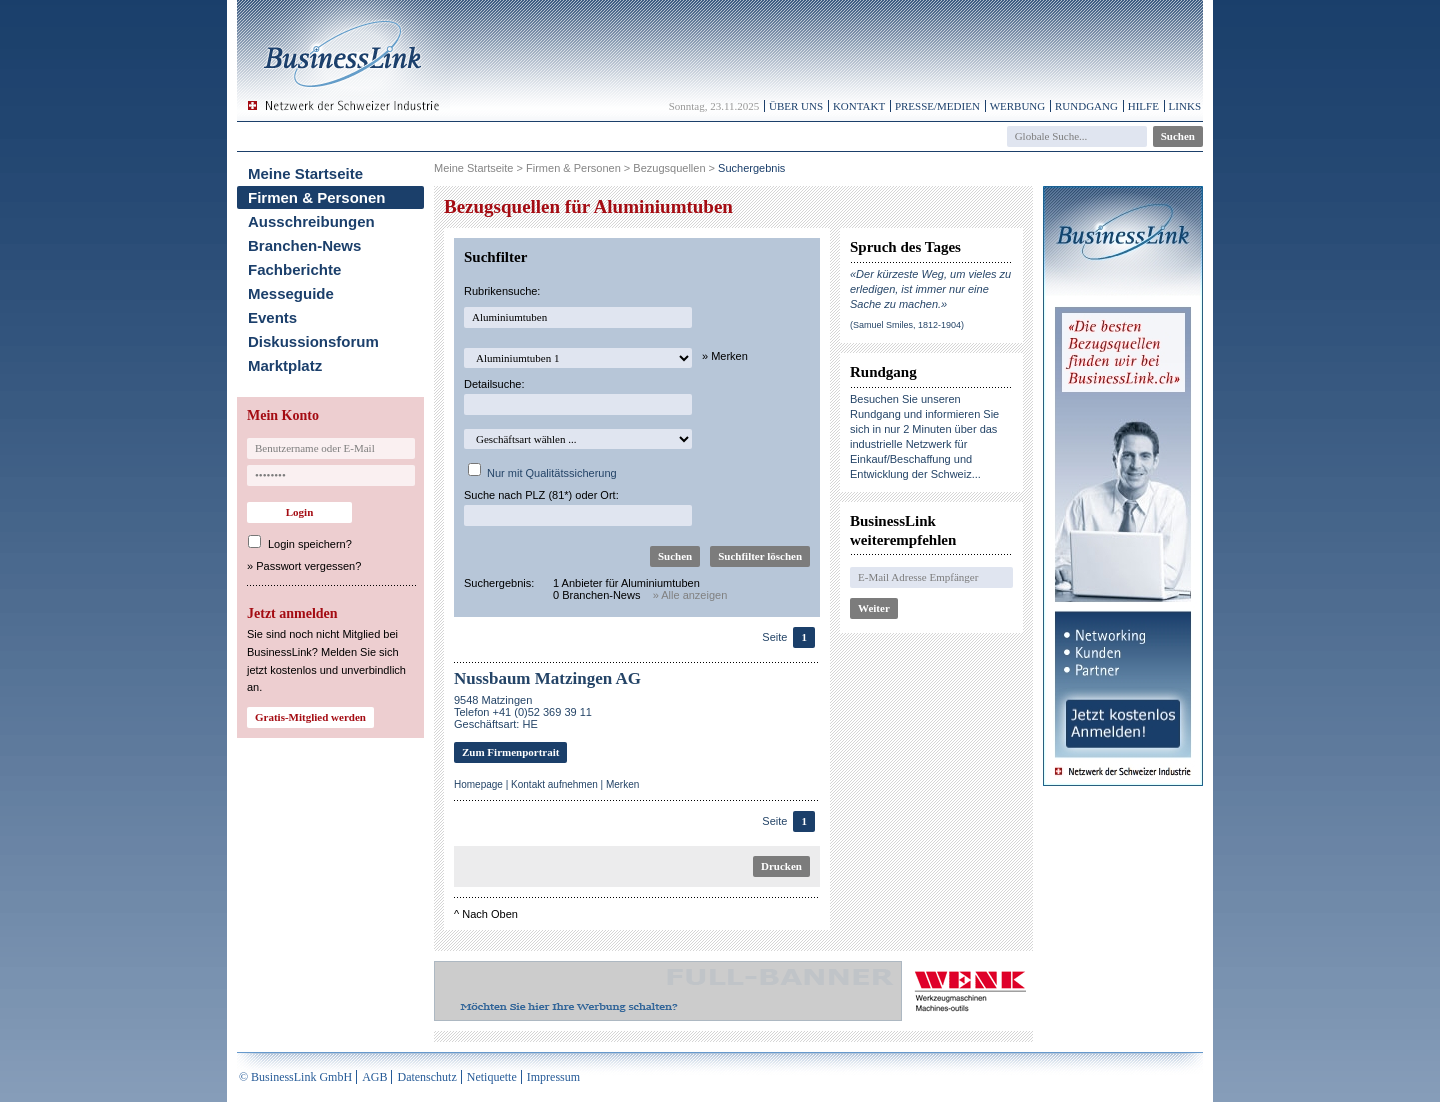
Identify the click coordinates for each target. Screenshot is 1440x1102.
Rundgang (1086, 106)
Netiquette (492, 1077)
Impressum (553, 1077)
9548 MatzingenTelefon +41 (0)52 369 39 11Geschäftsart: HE (523, 712)
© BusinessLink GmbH (295, 1077)
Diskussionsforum (313, 341)
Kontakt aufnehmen (554, 784)
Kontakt (859, 106)
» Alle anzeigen (690, 595)
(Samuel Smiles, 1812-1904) (907, 325)
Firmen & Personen (317, 197)
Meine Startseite (305, 173)
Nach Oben (490, 914)
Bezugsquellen (669, 168)
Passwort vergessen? (308, 566)
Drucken (781, 866)
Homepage (478, 784)
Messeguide (291, 293)
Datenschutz (426, 1077)
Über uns (796, 106)
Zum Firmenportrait (510, 752)
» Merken (725, 356)
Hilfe (1143, 106)
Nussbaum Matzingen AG (547, 678)
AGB (374, 1077)
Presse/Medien (937, 106)
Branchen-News (304, 245)
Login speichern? (310, 544)
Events (272, 317)
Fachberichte (294, 269)
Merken (622, 784)
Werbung (1018, 106)
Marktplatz (285, 365)
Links (1185, 106)
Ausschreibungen (311, 221)
